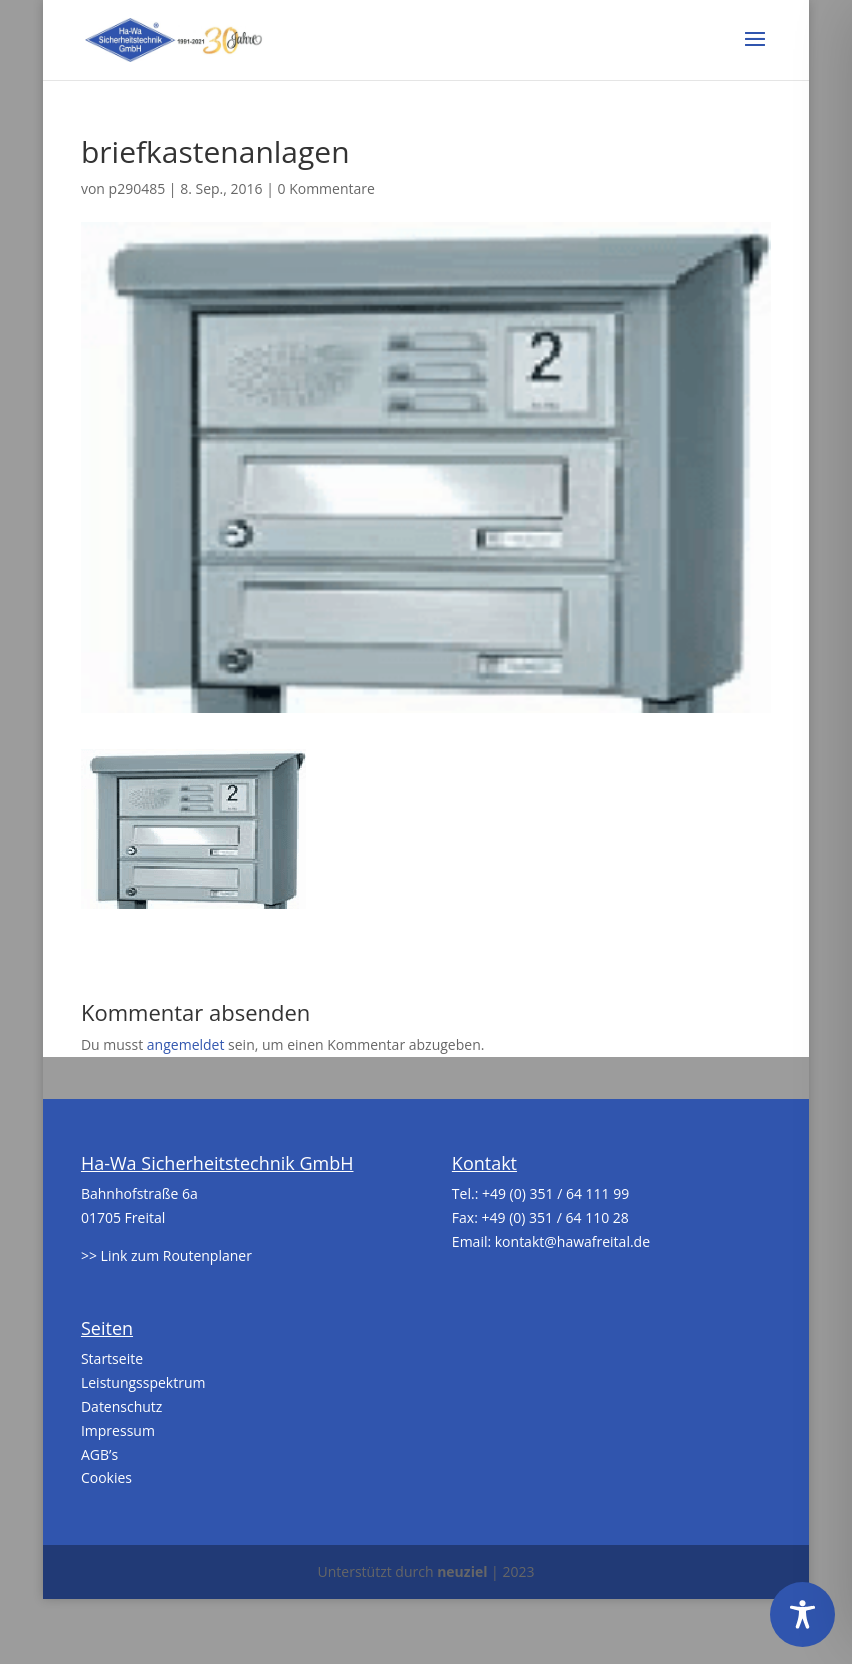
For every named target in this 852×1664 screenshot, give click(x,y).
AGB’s (99, 1454)
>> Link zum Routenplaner (166, 1255)
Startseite (112, 1358)
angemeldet (186, 1044)
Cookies (106, 1477)
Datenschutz (121, 1406)
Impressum (118, 1430)
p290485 (137, 188)
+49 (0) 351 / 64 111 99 (555, 1193)
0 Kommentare (326, 188)
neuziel (462, 1571)
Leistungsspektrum (143, 1382)
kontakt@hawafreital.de (572, 1241)
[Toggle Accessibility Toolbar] (802, 1614)
